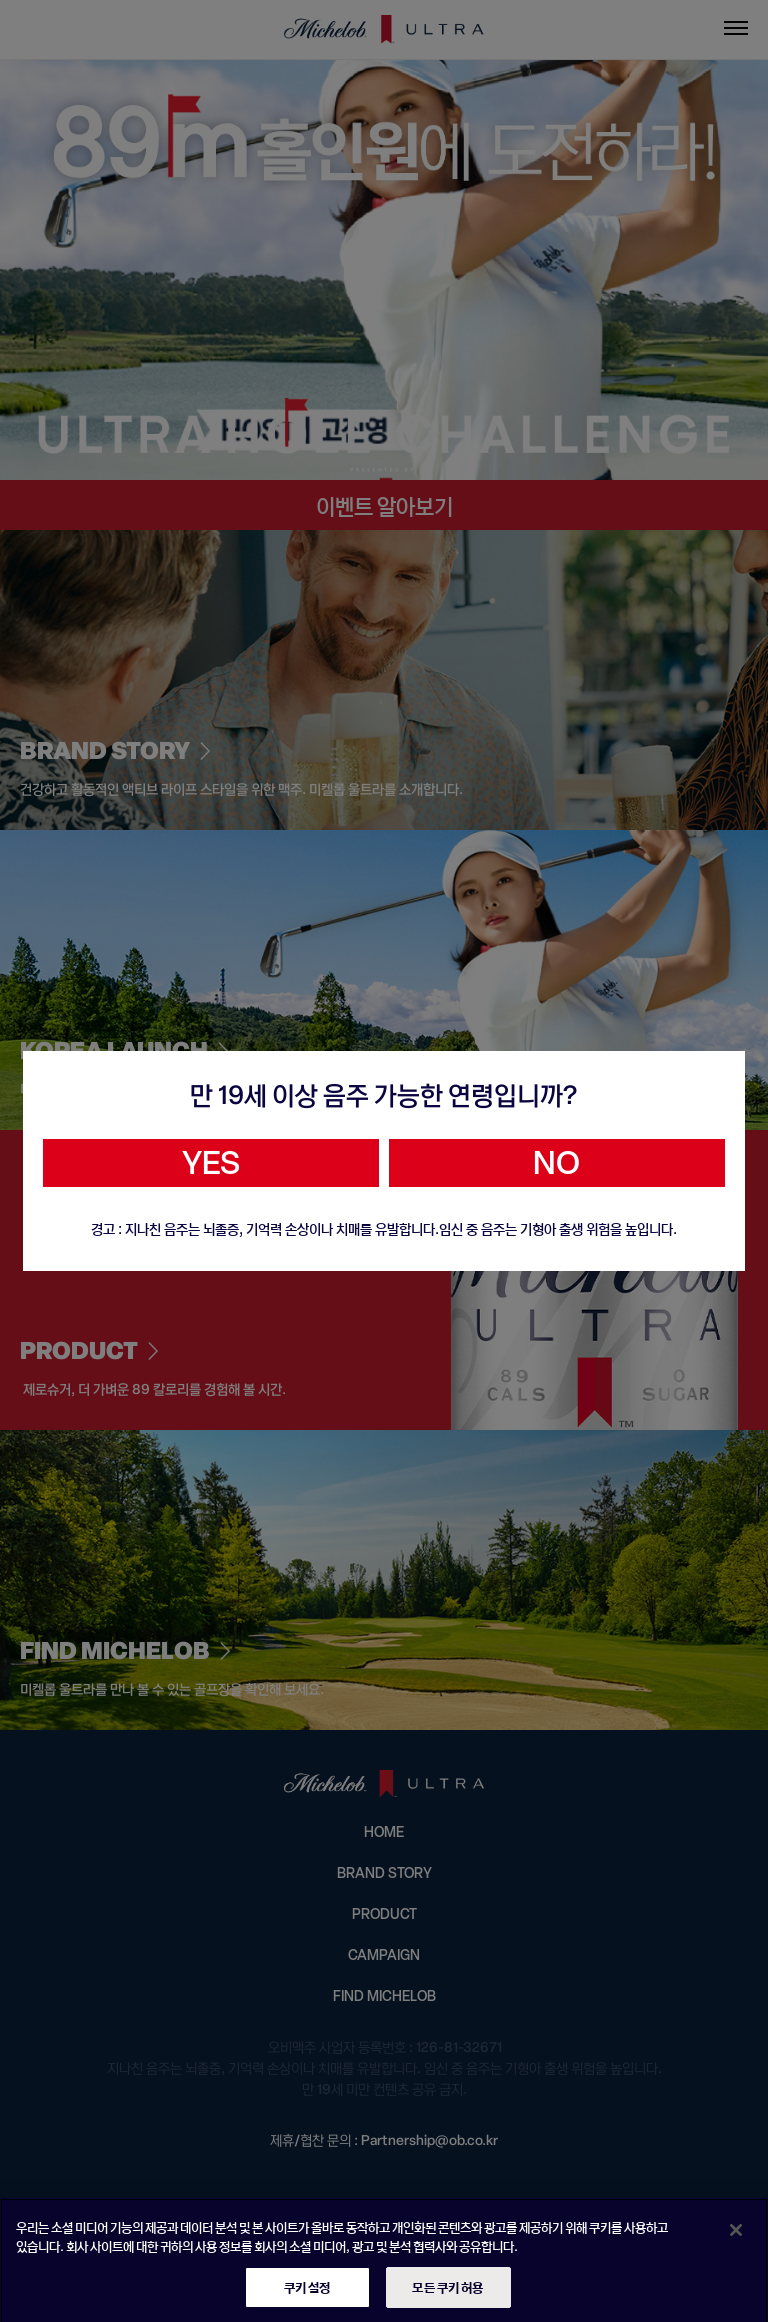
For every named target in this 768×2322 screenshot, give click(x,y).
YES (211, 1163)
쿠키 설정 (307, 2295)
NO (556, 1163)
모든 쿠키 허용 (447, 2295)
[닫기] (736, 2238)
